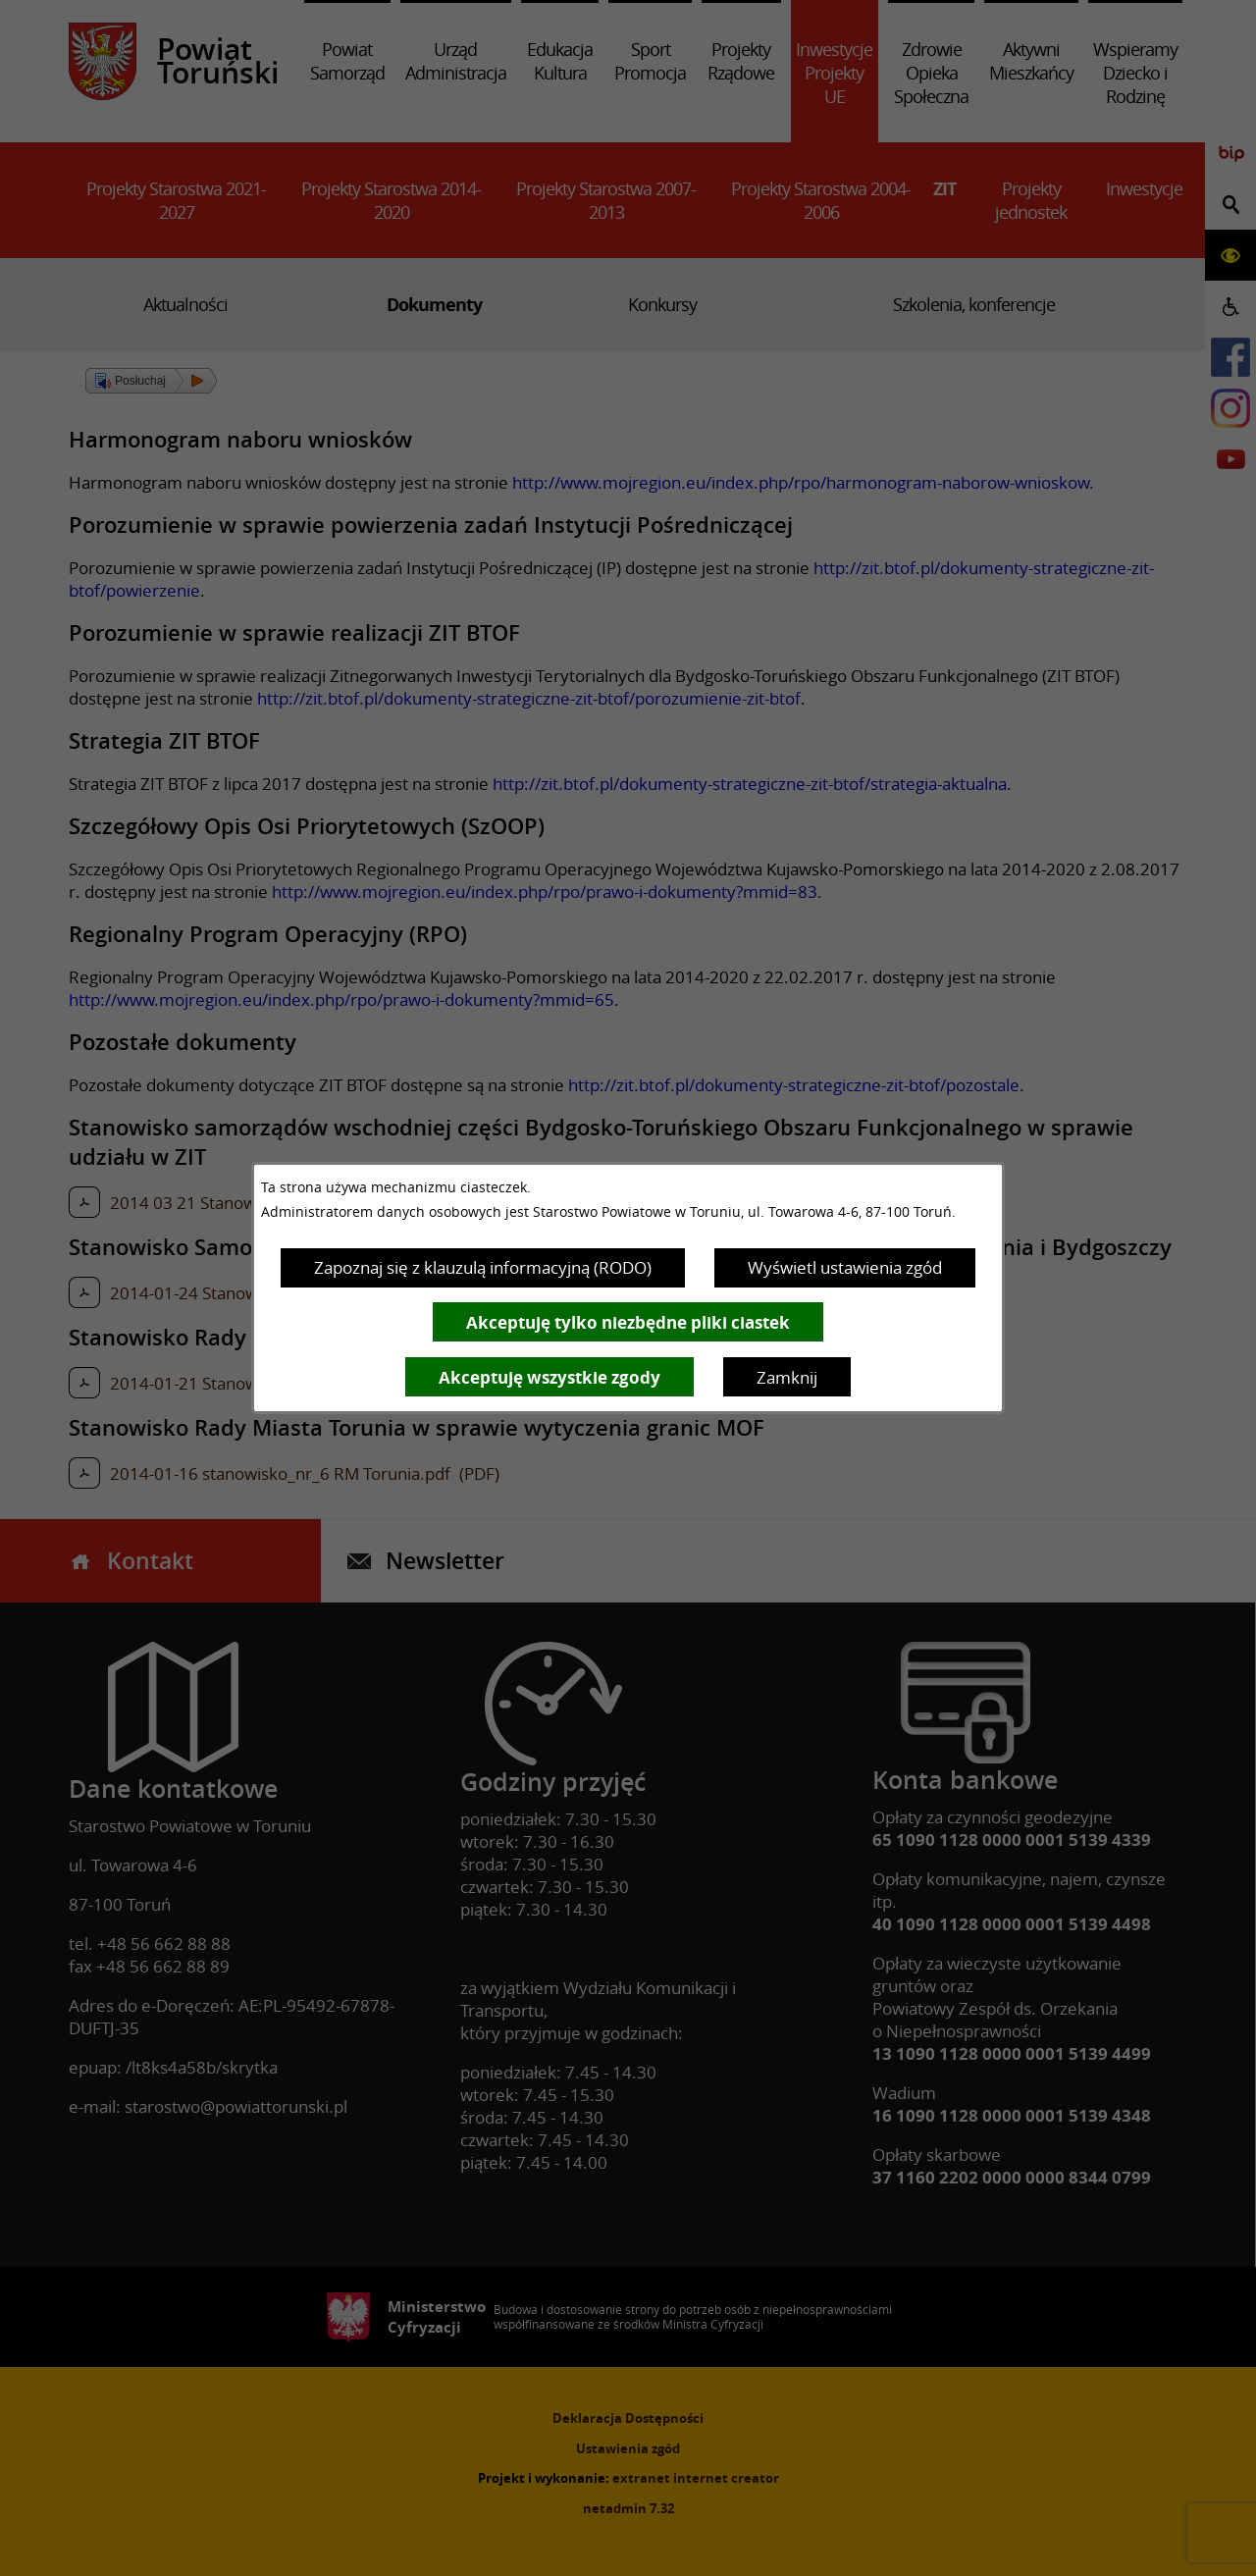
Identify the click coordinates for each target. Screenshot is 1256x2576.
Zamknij (787, 1377)
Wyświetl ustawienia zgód (845, 1267)
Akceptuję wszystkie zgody (549, 1377)
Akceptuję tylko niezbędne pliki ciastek (628, 1322)
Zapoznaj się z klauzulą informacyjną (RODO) (483, 1267)
